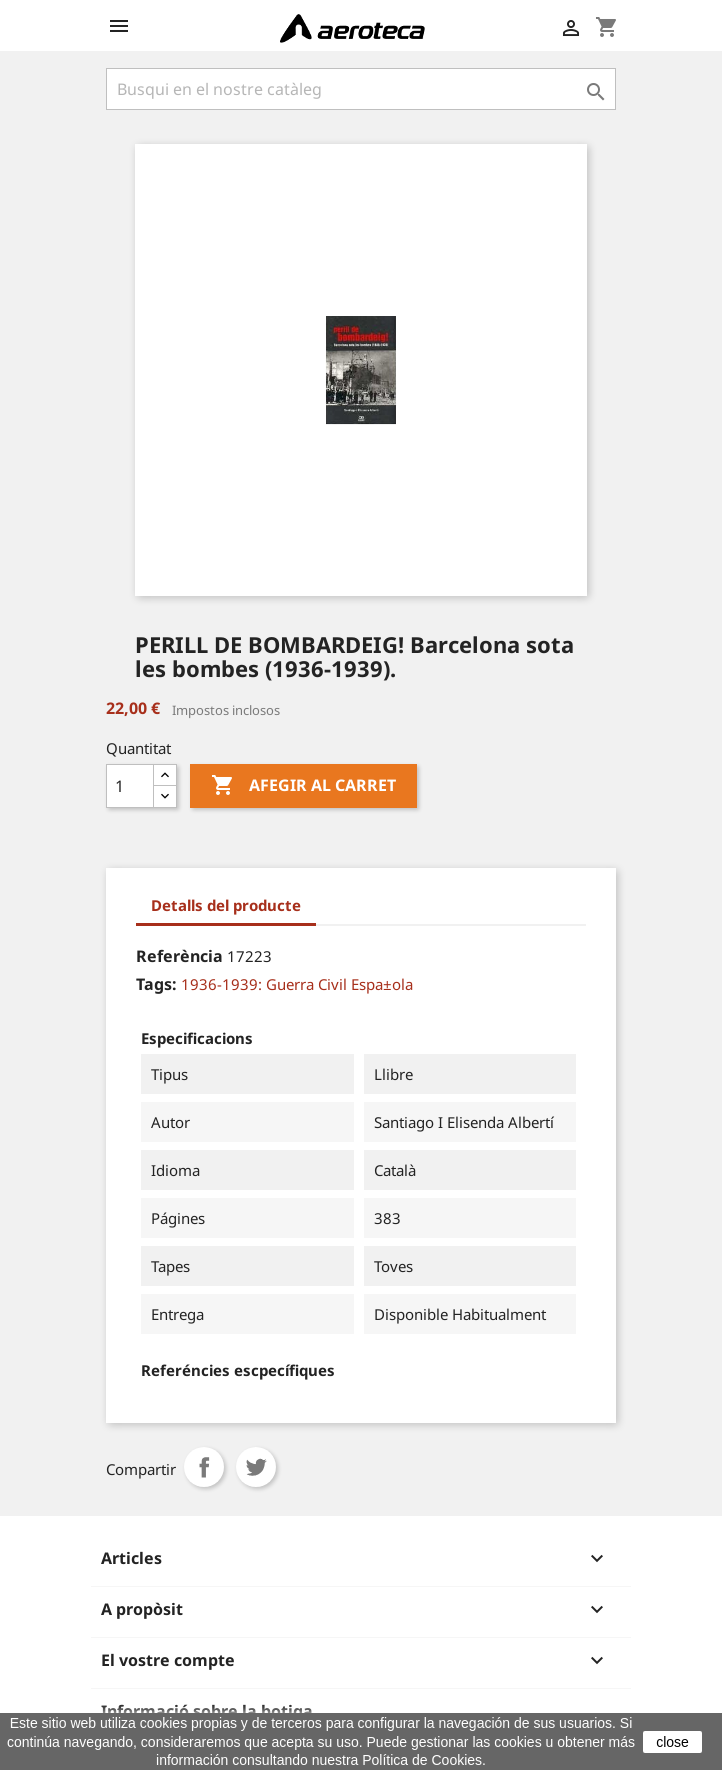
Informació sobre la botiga (207, 1711)
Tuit (256, 1467)
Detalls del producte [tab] (226, 905)
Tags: (156, 984)
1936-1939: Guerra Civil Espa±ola (297, 984)
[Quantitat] (130, 786)
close (672, 1742)
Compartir (204, 1467)
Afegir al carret (303, 786)
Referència (179, 956)
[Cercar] (361, 89)
